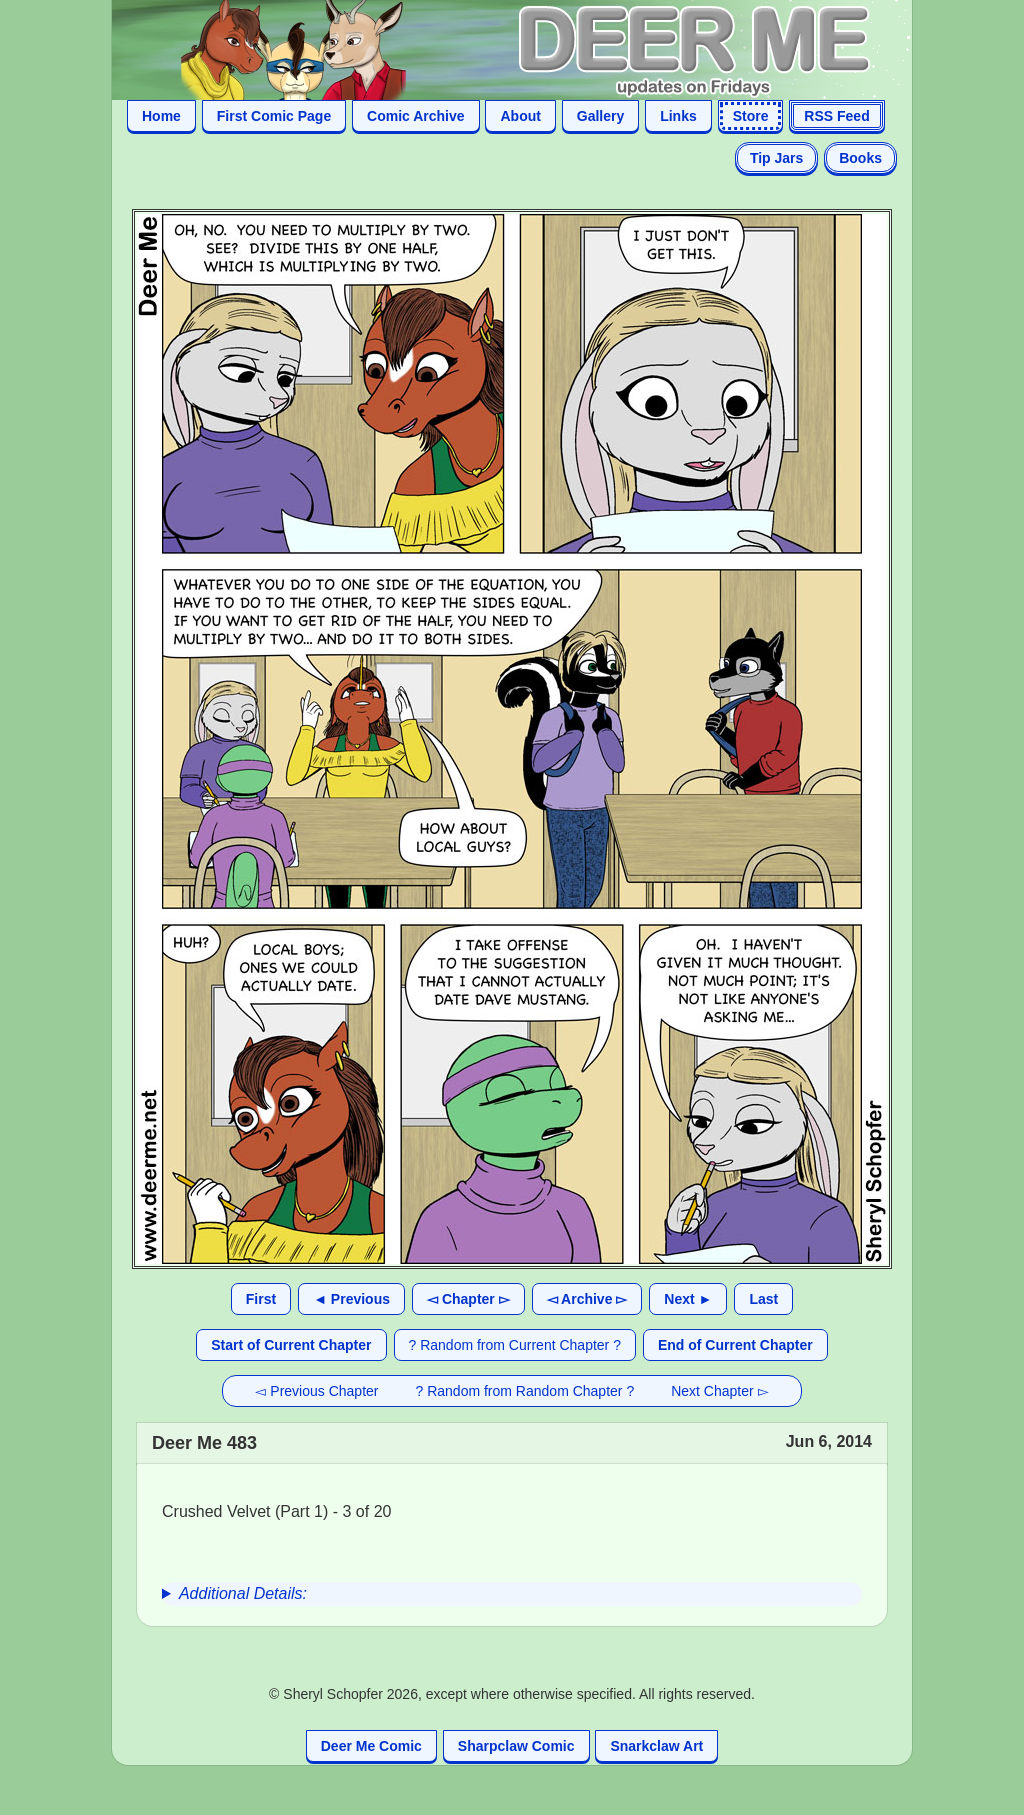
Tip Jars (776, 158)
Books (860, 158)
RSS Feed (836, 116)
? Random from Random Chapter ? (525, 1391)
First (261, 1299)
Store (751, 116)
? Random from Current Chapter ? (515, 1345)
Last (763, 1299)
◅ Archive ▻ (587, 1299)
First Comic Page (274, 116)
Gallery (600, 116)
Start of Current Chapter (291, 1345)
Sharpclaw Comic (516, 1746)
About (520, 116)
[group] (512, 1594)
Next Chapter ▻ (719, 1391)
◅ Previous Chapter (316, 1391)
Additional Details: (243, 1593)
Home (161, 116)
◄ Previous (351, 1299)
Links (678, 116)
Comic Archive (416, 116)
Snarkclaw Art (656, 1746)
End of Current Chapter (735, 1345)
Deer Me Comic (371, 1746)
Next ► (688, 1299)
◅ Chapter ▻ (468, 1299)
